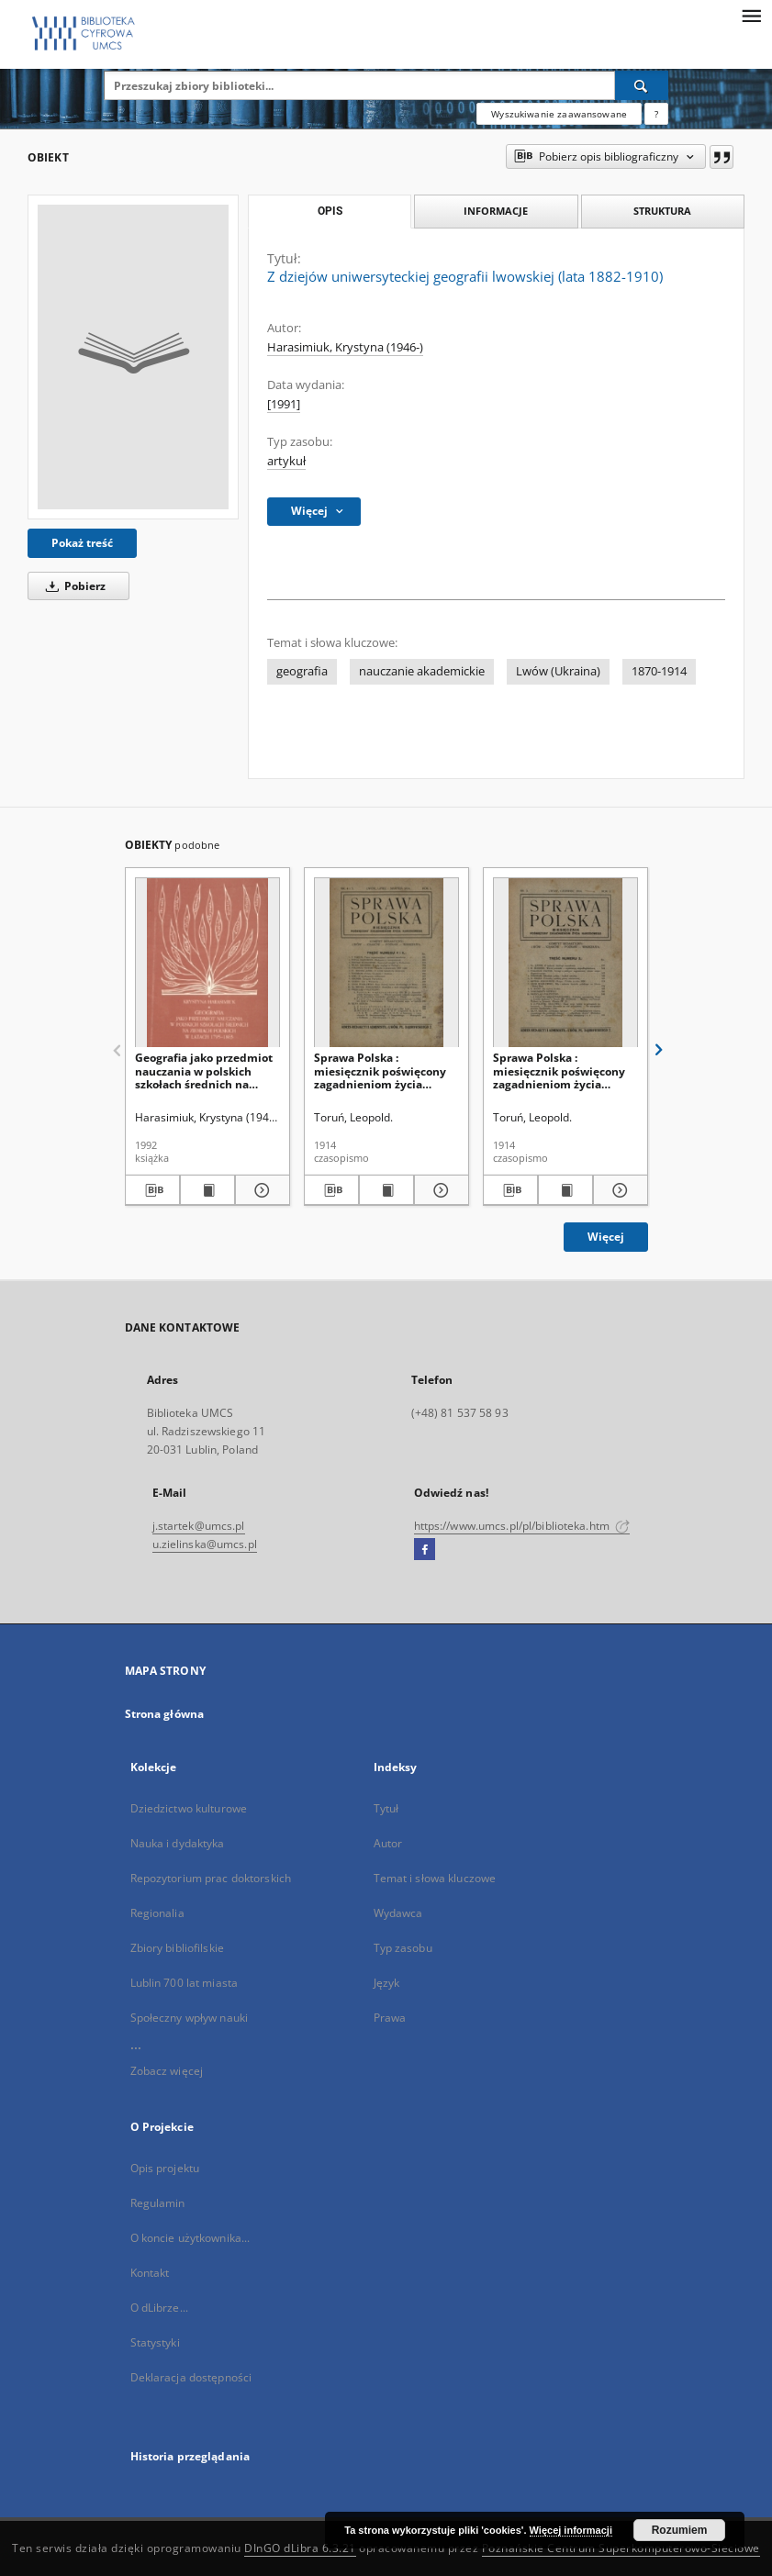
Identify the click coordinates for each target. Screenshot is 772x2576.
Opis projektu (165, 2168)
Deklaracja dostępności (191, 2377)
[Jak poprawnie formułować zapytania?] (656, 114)
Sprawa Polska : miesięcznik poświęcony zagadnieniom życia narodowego (380, 1070)
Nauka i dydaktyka (177, 1843)
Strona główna (165, 1714)
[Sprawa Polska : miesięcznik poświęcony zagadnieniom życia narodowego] (386, 963)
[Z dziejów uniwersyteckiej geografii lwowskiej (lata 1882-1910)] (133, 357)
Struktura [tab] (662, 210)
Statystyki (155, 2342)
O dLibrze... (159, 2307)
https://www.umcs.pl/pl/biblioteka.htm (522, 1525)
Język (387, 1983)
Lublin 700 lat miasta (184, 1983)
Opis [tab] (330, 211)
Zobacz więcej (167, 2071)
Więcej (605, 1236)
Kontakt (150, 2272)
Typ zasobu (403, 1948)
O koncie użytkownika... (190, 2238)
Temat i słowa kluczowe (435, 1878)
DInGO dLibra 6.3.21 (300, 2548)
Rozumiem (680, 2530)
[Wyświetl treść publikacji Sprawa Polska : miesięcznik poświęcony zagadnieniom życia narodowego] (386, 1190)
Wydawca (398, 1913)
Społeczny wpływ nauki (189, 2017)
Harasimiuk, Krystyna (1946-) (345, 347)
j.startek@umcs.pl (198, 1525)
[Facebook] (424, 1550)
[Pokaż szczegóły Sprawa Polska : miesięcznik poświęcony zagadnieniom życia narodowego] (438, 1190)
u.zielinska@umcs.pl (204, 1544)
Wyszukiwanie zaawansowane (559, 113)
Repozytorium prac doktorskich (210, 1878)
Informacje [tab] (496, 210)
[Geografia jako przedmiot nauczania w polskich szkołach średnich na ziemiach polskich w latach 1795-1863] (207, 963)
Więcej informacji (571, 2530)
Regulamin (157, 2203)
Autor (388, 1843)
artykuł (286, 461)
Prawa (390, 2017)
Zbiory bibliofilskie (177, 1948)
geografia (302, 671)
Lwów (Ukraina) (558, 671)
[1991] (283, 404)
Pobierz (72, 586)
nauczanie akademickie (422, 671)
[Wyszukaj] (641, 85)
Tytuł (386, 1808)
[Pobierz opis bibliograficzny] (152, 1190)
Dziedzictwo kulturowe (189, 1808)
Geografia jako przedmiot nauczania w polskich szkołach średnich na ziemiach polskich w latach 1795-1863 (204, 1070)
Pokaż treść (82, 543)
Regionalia (157, 1913)
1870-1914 (659, 671)
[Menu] (750, 14)
